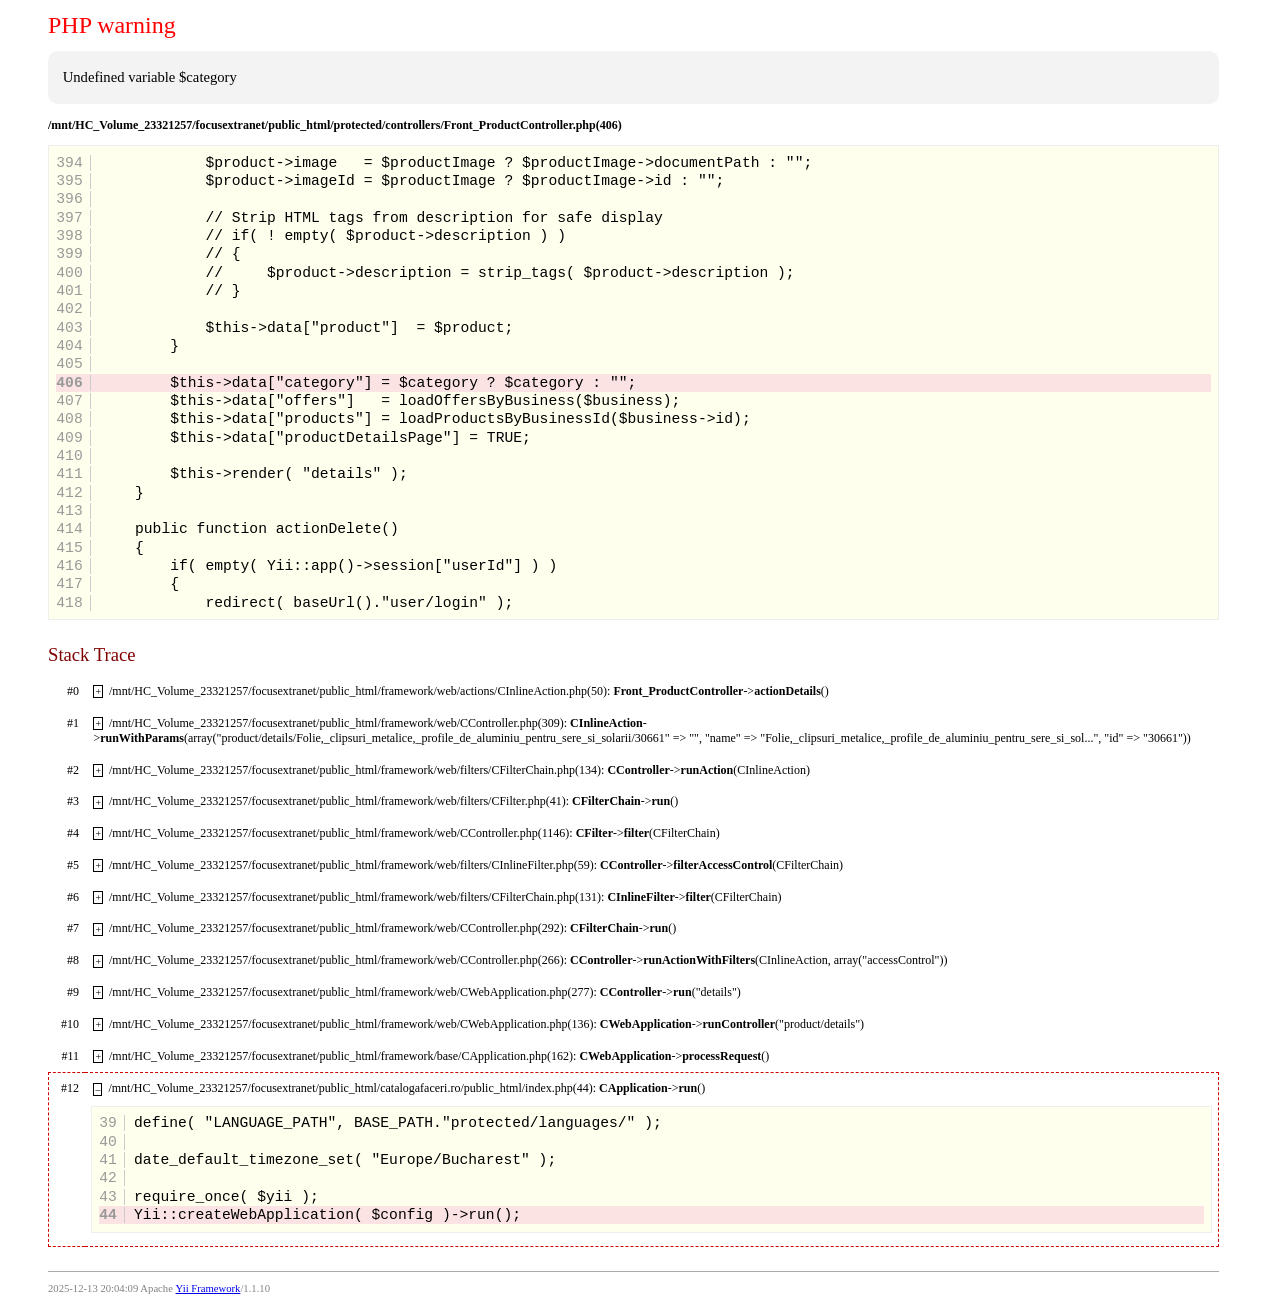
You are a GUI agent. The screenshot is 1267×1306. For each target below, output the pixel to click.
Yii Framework (208, 1288)
